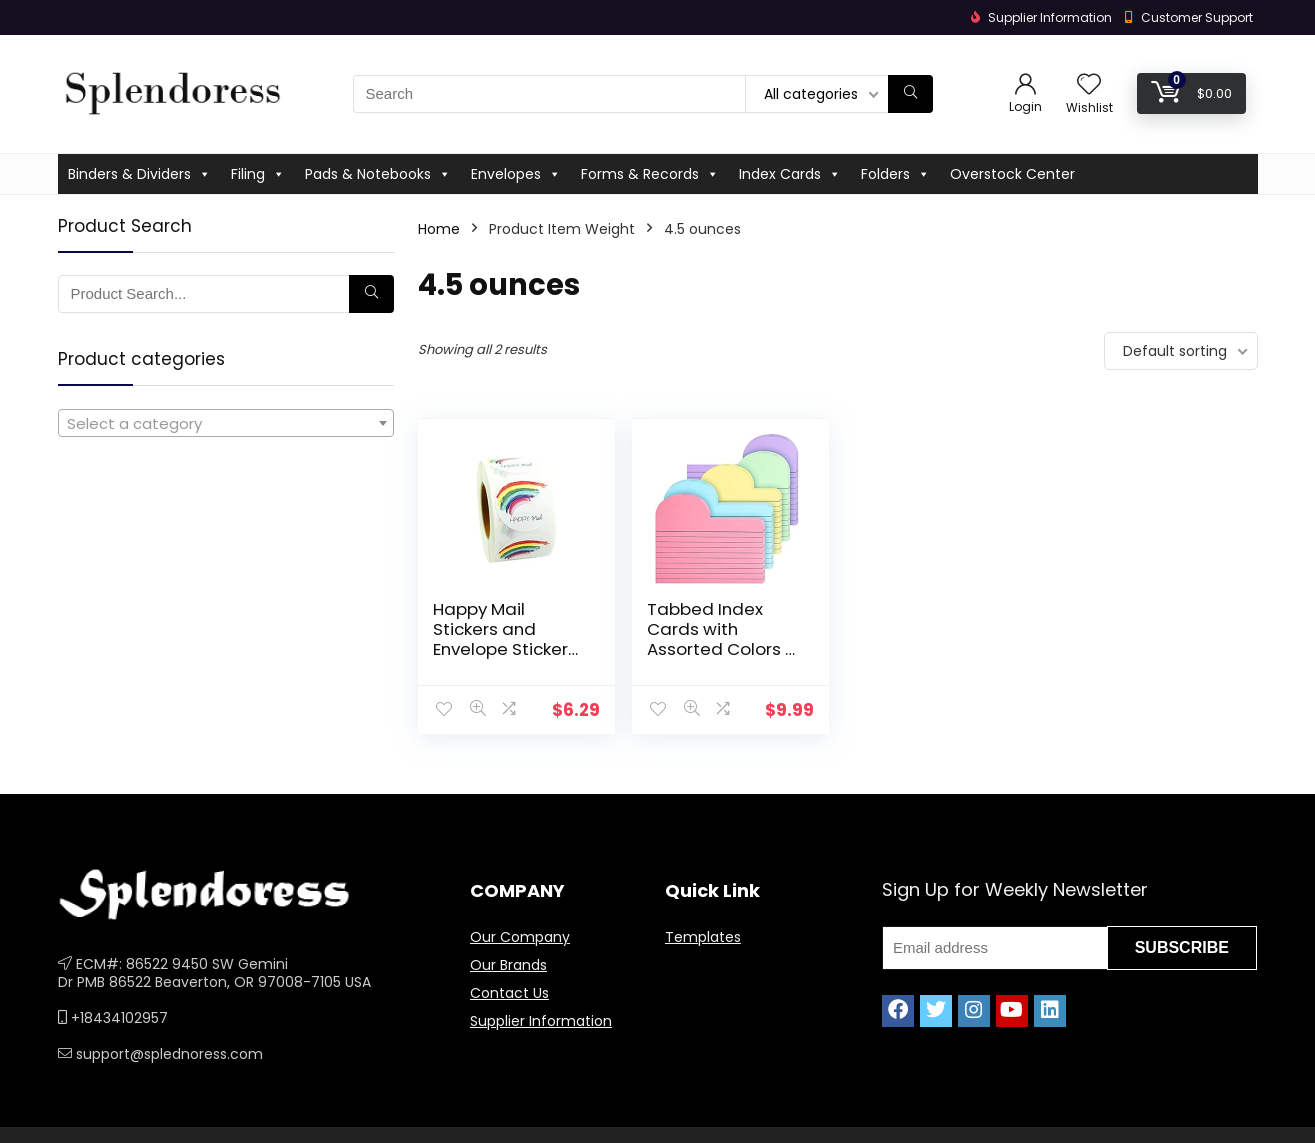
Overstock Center (1012, 174)
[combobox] (226, 423)
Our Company (520, 937)
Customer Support (1197, 17)
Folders (895, 174)
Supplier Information (541, 1021)
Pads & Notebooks (378, 174)
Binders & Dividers (139, 174)
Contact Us (509, 993)
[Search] (910, 94)
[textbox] (226, 424)
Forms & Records (650, 174)
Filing (258, 174)
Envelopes (516, 174)
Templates (703, 937)
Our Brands (508, 965)
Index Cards (790, 174)
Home (439, 229)
